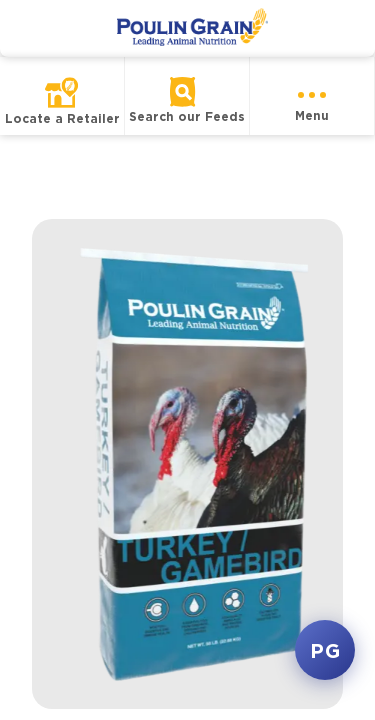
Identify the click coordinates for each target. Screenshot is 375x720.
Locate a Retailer (62, 118)
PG (325, 650)
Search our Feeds (187, 116)
